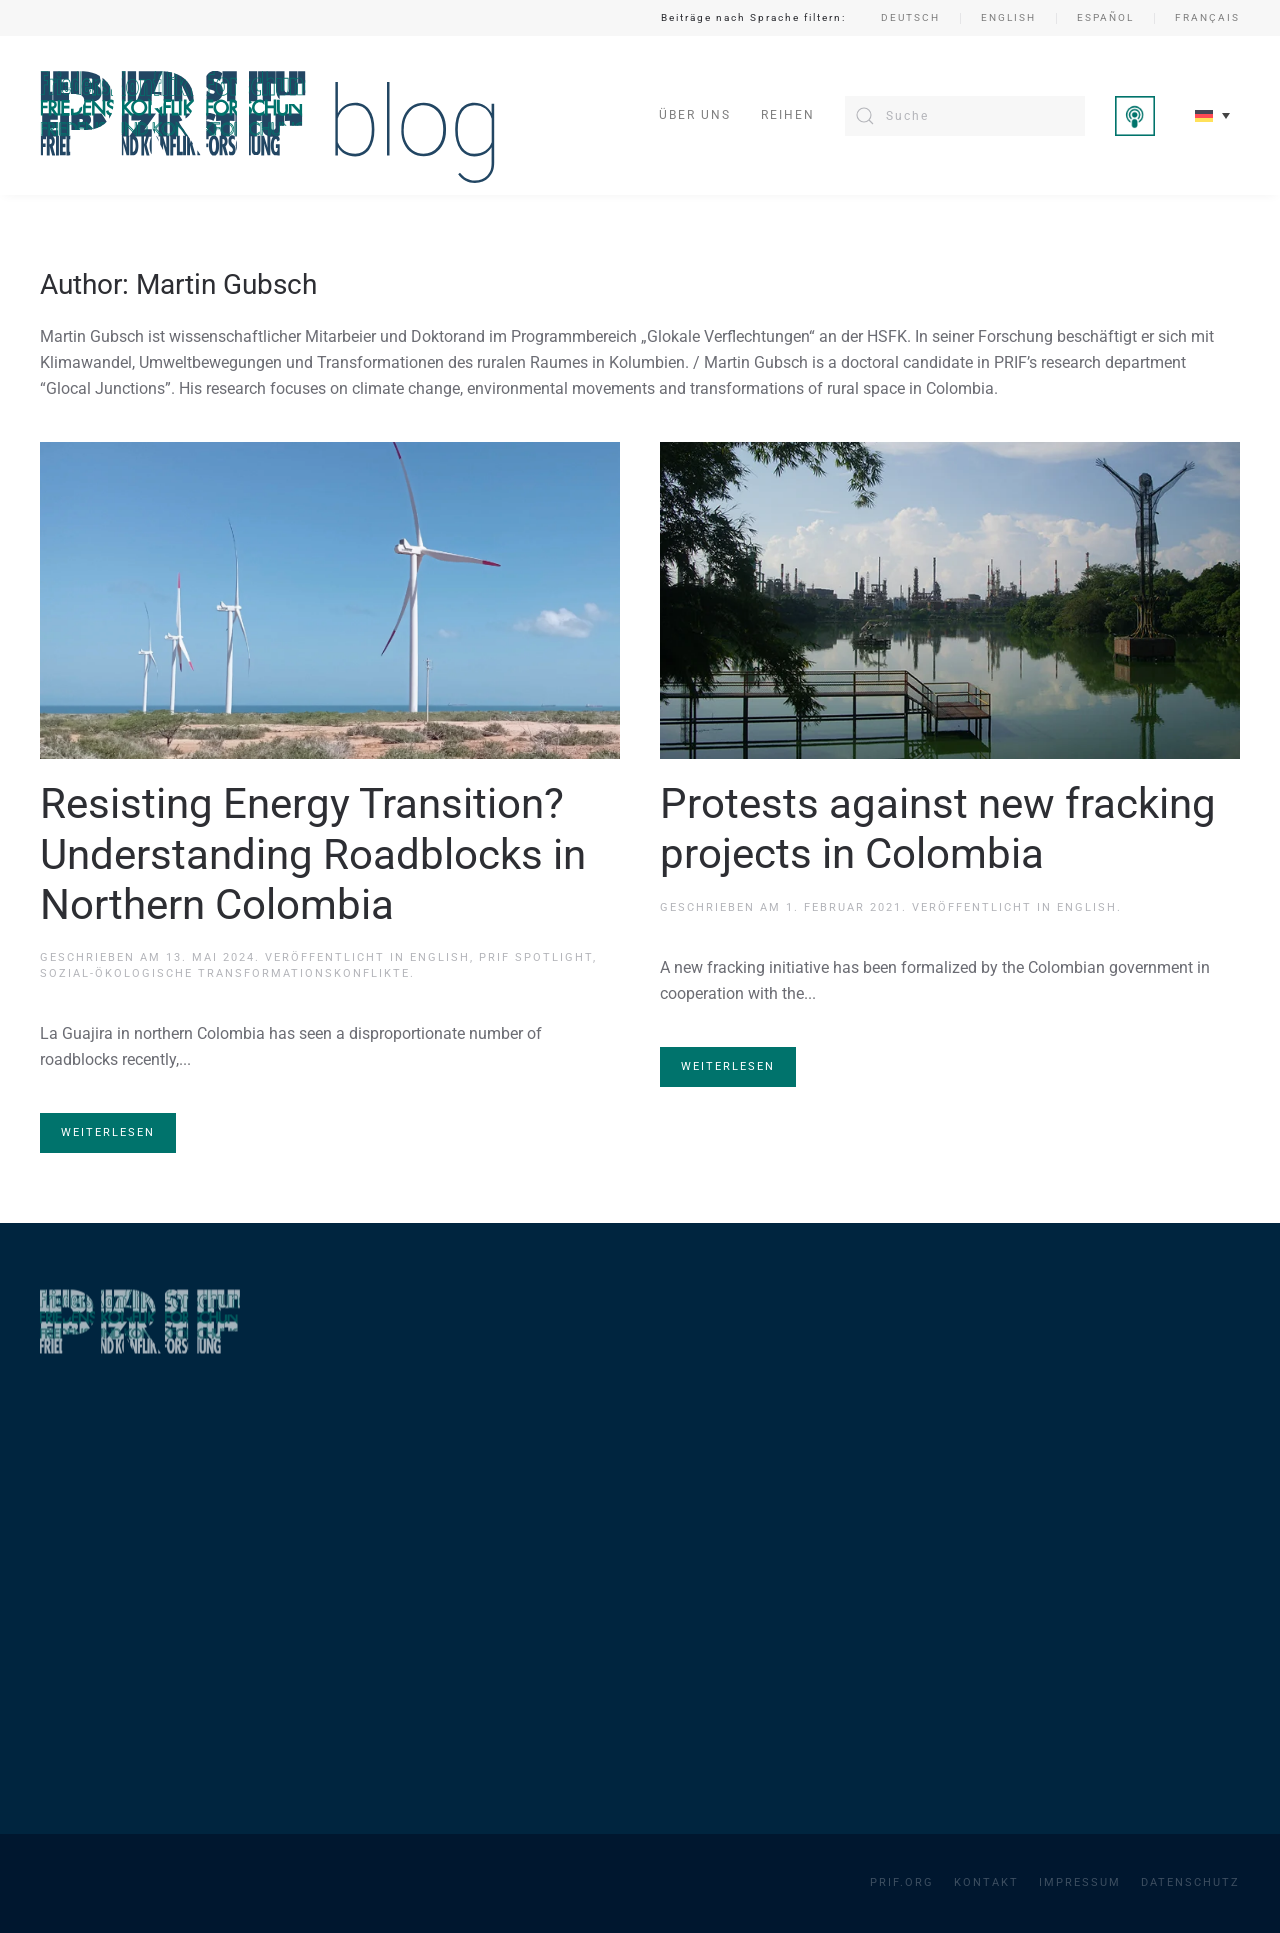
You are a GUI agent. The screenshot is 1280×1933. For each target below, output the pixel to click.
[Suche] (965, 116)
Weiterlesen (108, 1132)
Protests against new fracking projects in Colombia (938, 828)
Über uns (695, 115)
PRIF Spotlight (536, 957)
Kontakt (986, 1882)
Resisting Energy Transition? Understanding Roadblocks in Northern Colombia (313, 854)
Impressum (1080, 1882)
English (1008, 17)
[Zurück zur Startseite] (268, 115)
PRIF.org (902, 1882)
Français (1207, 17)
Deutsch (910, 17)
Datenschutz (1190, 1882)
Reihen (788, 115)
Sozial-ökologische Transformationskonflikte (225, 973)
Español (1105, 17)
